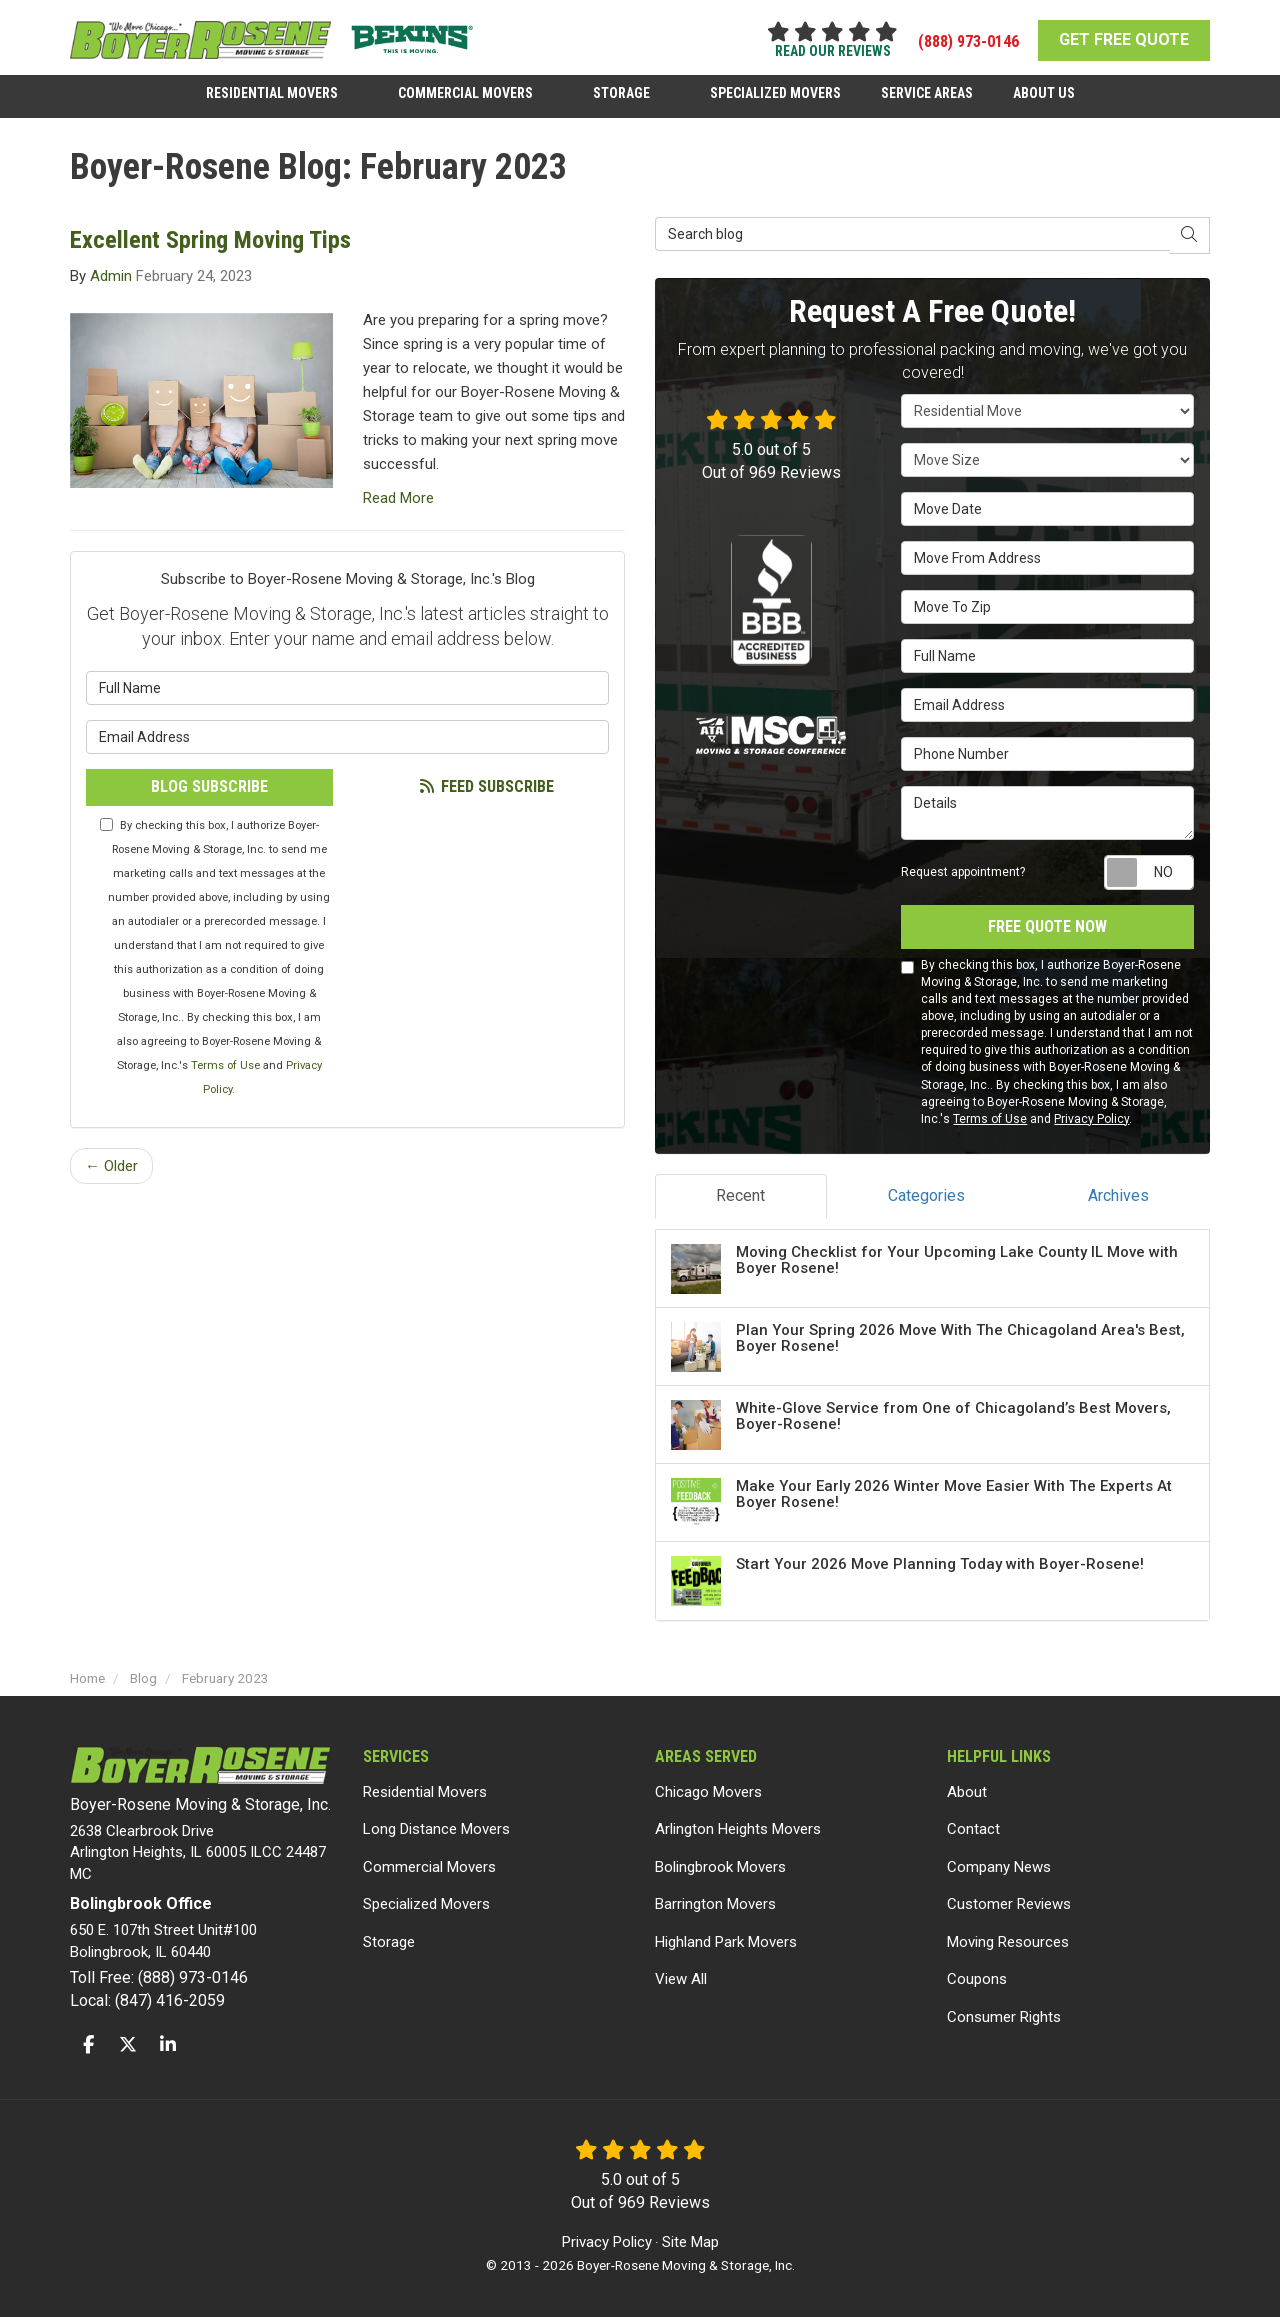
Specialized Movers (426, 1904)
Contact (973, 1829)
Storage (389, 1942)
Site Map (690, 2242)
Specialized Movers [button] (775, 93)
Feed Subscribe (485, 786)
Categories (926, 1195)
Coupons (977, 1979)
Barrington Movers (715, 1904)
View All (681, 1979)
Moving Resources (1008, 1942)
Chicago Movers (708, 1792)
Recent (740, 1195)
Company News (999, 1867)
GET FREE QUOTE (1124, 39)
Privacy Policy (1091, 1119)
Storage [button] (621, 93)
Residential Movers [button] (272, 93)
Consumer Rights (1004, 2017)
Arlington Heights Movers (738, 1829)
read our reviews (833, 51)
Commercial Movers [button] (465, 93)
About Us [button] (1044, 93)
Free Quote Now (1047, 926)
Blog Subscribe (209, 786)
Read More (398, 498)
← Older (111, 1166)
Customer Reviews (1009, 1904)
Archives (1118, 1195)
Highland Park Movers (726, 1942)
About (967, 1792)
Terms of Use (225, 1065)
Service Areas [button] (927, 93)
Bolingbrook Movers (720, 1867)
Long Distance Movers (436, 1829)
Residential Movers (425, 1792)
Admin (111, 276)
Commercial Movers (429, 1867)
